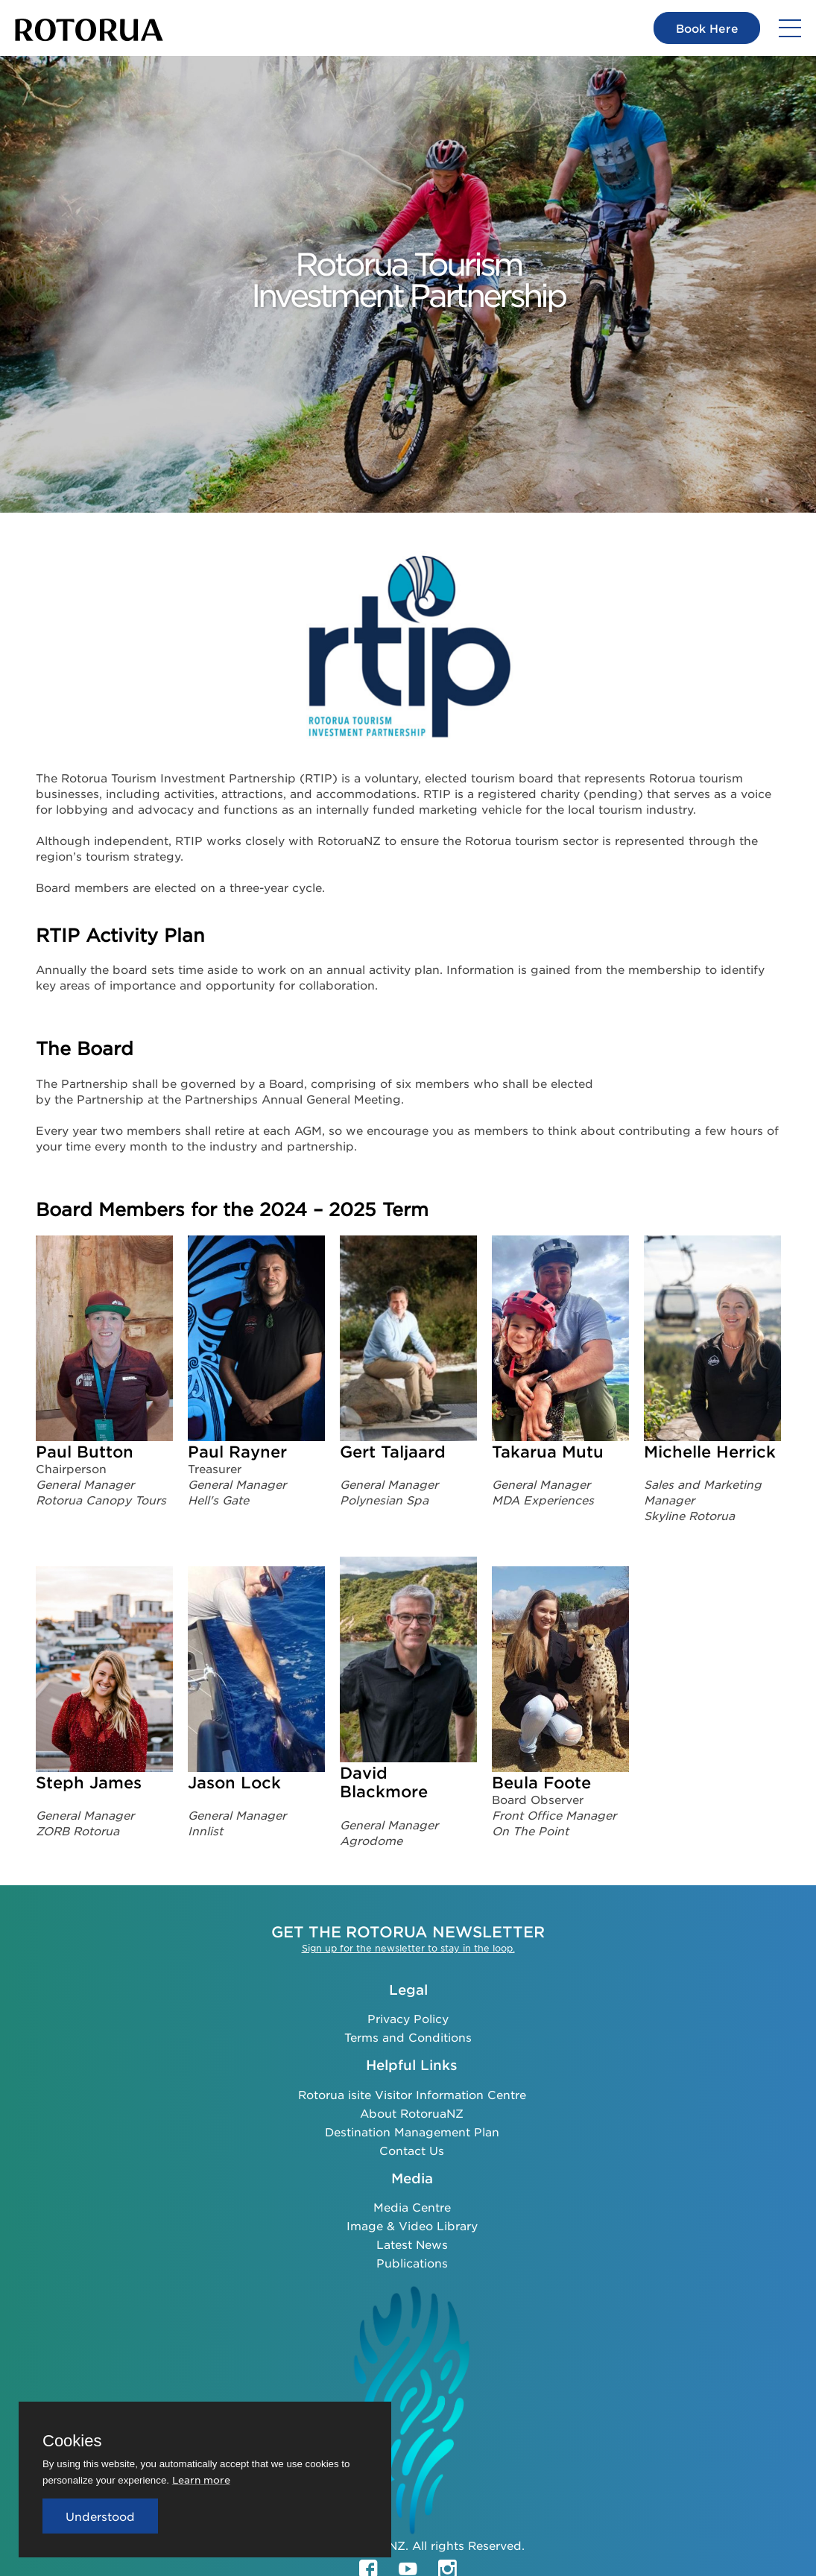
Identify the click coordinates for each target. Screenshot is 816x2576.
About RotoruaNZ (412, 2113)
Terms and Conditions (408, 2037)
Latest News (412, 2244)
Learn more (201, 2479)
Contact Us (411, 2150)
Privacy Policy (408, 2018)
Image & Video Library (412, 2225)
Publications (412, 2263)
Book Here (705, 28)
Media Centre (412, 2207)
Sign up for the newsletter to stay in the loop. (408, 1948)
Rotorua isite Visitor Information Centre (412, 2094)
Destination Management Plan (412, 2131)
